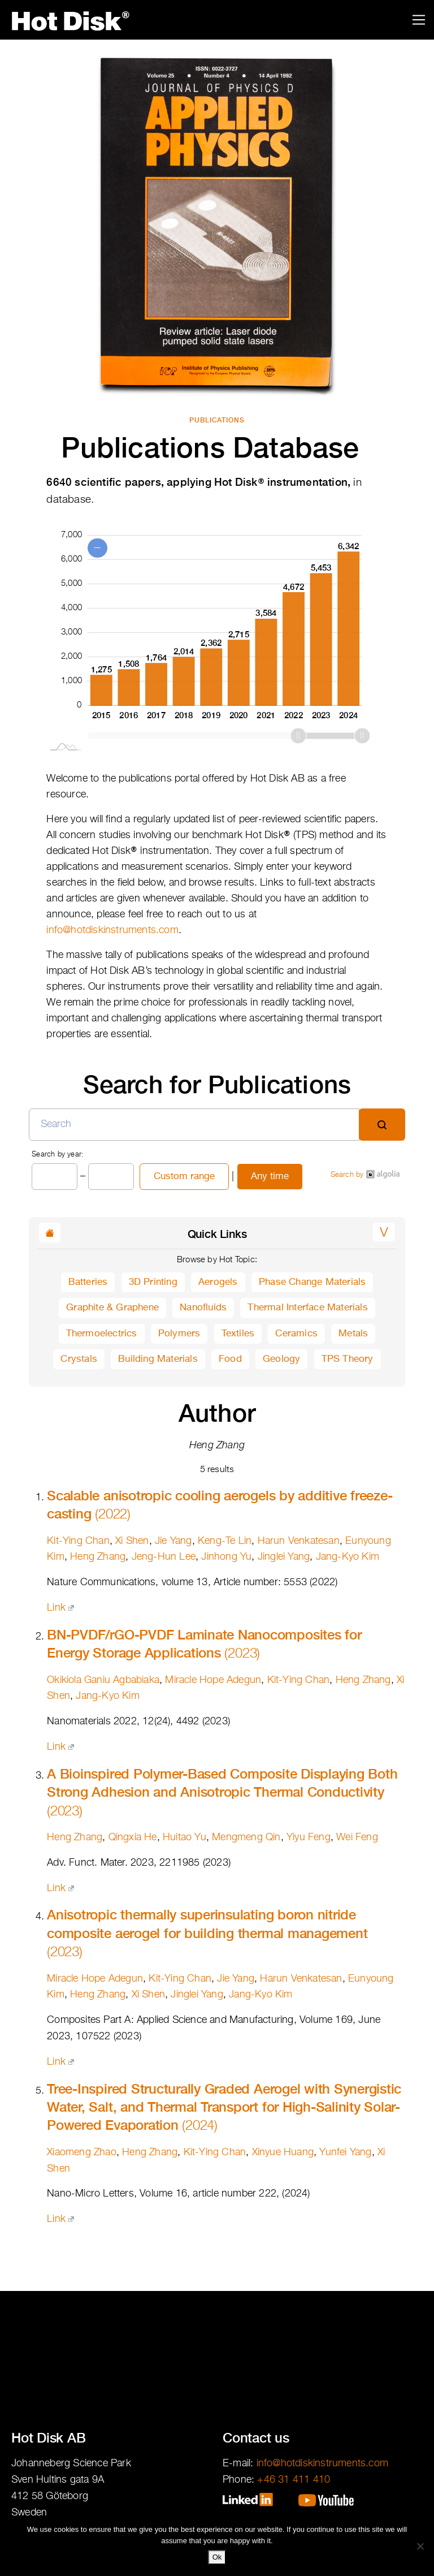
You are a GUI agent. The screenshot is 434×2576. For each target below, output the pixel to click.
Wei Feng (357, 1837)
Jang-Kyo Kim (347, 1557)
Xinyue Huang (283, 2152)
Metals (353, 1334)
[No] (420, 2546)
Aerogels (218, 1282)
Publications (217, 420)
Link (60, 1608)
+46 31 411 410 (293, 2480)
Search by (365, 1174)
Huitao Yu (184, 1837)
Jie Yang (173, 1541)
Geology (281, 1359)
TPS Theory (348, 1359)
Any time (270, 1176)
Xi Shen (132, 1541)
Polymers (179, 1334)
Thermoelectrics (101, 1334)
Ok (217, 2557)
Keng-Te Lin (224, 1541)
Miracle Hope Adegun (213, 1680)
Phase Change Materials (312, 1282)
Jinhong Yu (226, 1557)
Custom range (184, 1176)
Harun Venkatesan (299, 1541)
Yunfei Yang (345, 2152)
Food (230, 1359)
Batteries (88, 1282)
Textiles (238, 1334)
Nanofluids (203, 1308)
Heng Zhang (97, 1557)
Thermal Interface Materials (307, 1308)
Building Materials (158, 1359)
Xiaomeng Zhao (81, 2152)
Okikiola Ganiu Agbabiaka (103, 1680)
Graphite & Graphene (112, 1308)
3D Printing (153, 1282)
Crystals (78, 1359)
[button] (384, 1232)
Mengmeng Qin (246, 1837)
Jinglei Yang (284, 1557)
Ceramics (296, 1334)
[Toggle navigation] (419, 20)
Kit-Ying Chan (78, 1541)
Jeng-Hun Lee (164, 1557)
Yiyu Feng (309, 1837)
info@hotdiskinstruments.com (112, 930)
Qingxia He (132, 1837)
